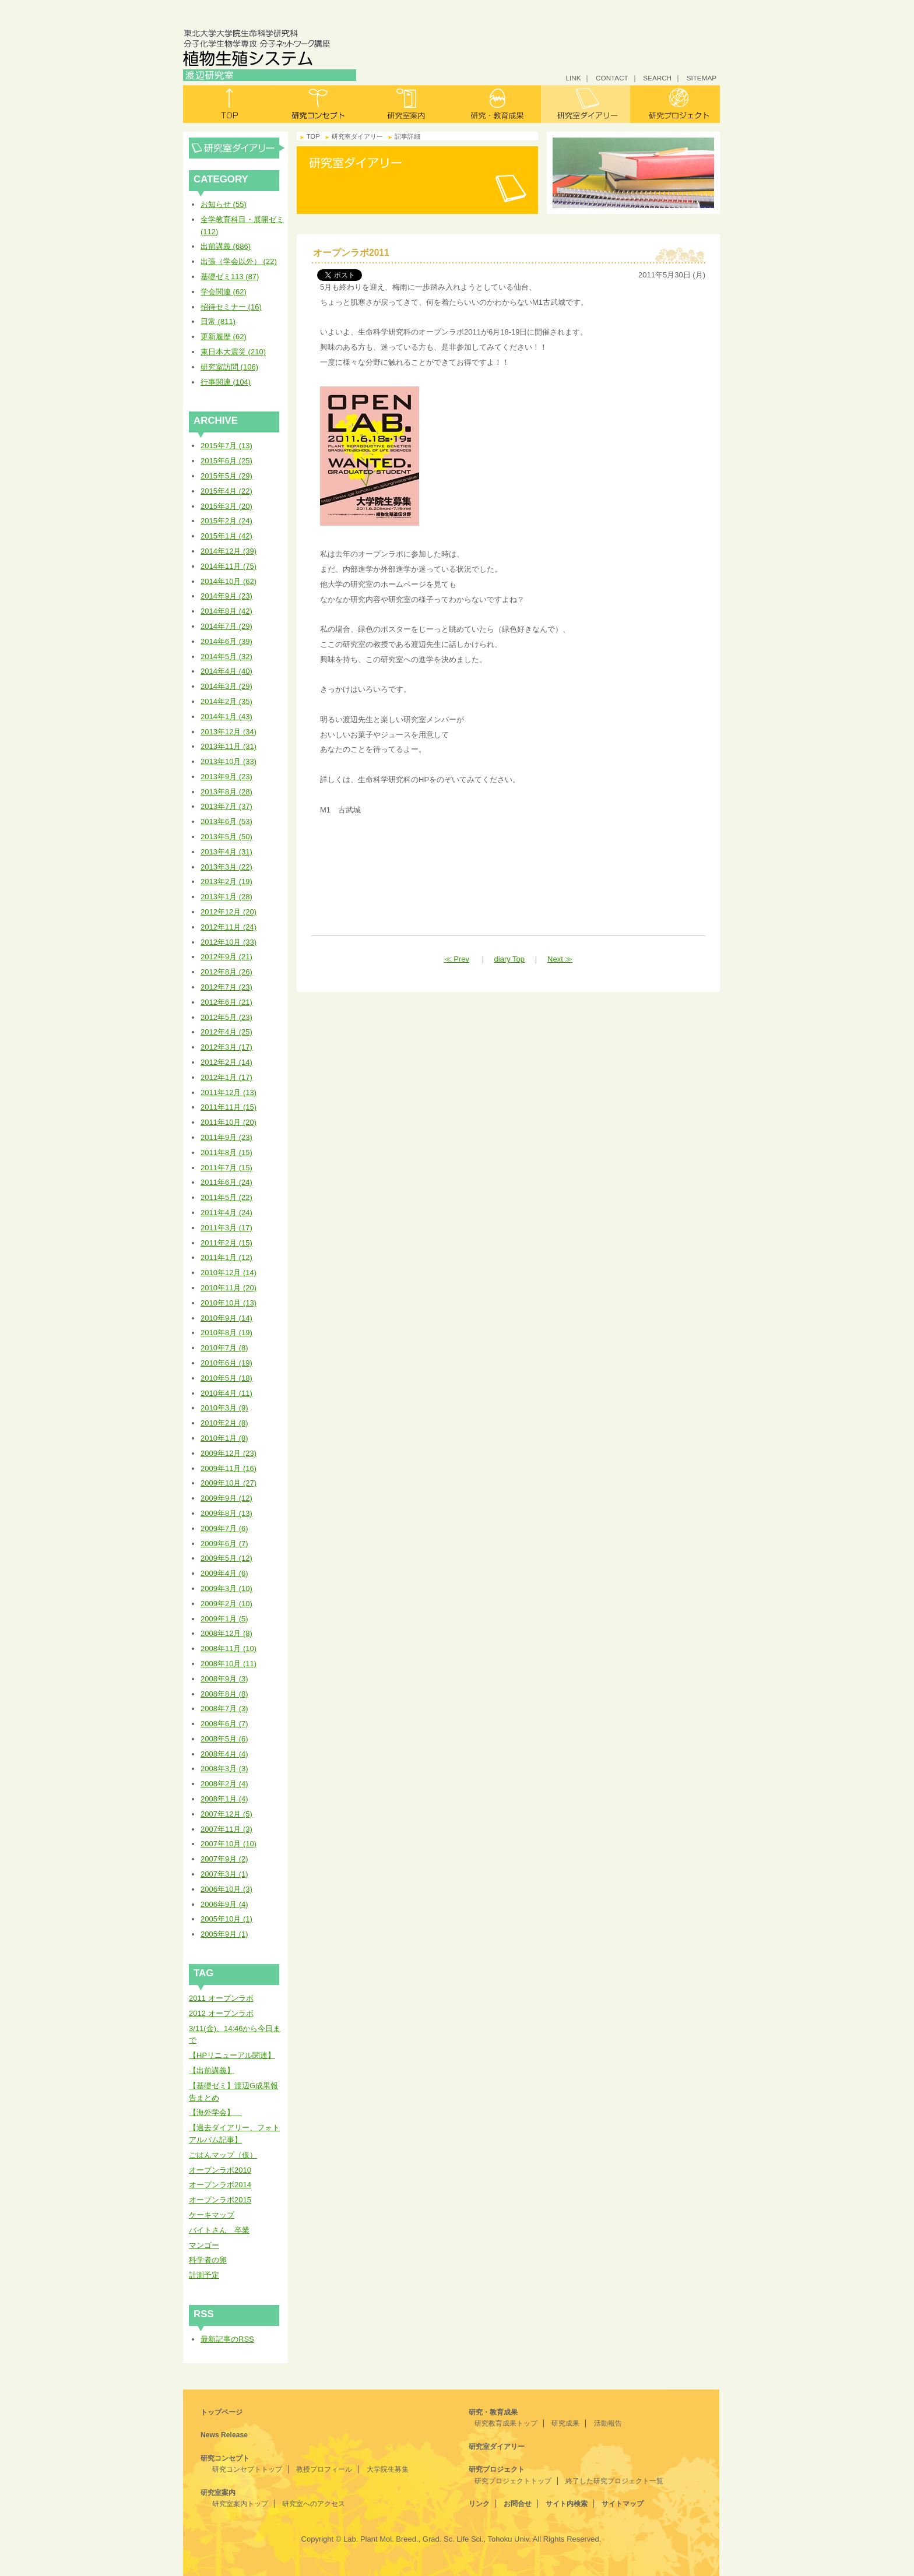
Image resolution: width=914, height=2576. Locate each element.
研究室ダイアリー (585, 104)
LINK (573, 78)
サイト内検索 (567, 2504)
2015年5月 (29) (226, 475)
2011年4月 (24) (226, 1212)
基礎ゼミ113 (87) (230, 276)
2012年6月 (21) (226, 1002)
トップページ (221, 2412)
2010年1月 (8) (224, 1438)
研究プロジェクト (675, 104)
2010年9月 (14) (226, 1318)
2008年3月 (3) (224, 1768)
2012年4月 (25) (226, 1031)
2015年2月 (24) (226, 520)
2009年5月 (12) (226, 1558)
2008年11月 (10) (228, 1648)
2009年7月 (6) (224, 1528)
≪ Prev (456, 959)
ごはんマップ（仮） (223, 2155)
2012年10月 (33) (228, 942)
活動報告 (608, 2423)
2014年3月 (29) (226, 686)
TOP (313, 136)
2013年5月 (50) (226, 836)
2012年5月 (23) (226, 1017)
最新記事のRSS (227, 2339)
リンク (479, 2504)
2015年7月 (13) (226, 445)
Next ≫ (559, 959)
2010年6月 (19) (226, 1363)
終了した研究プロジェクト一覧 (614, 2481)
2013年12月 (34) (228, 731)
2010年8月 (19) (226, 1332)
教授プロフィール (324, 2469)
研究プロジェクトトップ (512, 2481)
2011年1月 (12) (226, 1257)
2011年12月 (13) (228, 1092)
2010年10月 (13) (228, 1302)
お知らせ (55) (224, 204)
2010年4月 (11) (226, 1393)
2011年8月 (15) (226, 1152)
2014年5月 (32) (226, 656)
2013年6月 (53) (226, 821)
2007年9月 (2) (224, 1858)
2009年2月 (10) (226, 1603)
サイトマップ (623, 2504)
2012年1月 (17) (226, 1077)
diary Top (509, 959)
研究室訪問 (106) (229, 367)
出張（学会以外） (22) (239, 261)
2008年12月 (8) (226, 1633)
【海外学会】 (215, 2112)
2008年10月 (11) (228, 1663)
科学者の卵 (208, 2259)
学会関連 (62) (224, 291)
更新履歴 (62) (224, 336)
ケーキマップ (211, 2215)
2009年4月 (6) (224, 1573)
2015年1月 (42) (226, 536)
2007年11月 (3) (226, 1829)
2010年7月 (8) (224, 1347)
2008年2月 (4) (224, 1783)
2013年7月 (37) (226, 806)
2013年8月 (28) (226, 791)
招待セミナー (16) (231, 306)
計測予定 (204, 2275)
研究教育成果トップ (505, 2423)
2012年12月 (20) (228, 911)
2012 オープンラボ (221, 2013)
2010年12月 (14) (228, 1272)
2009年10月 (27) (228, 1483)
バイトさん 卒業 (219, 2230)
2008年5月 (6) (224, 1738)
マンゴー (204, 2245)
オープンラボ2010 (220, 2170)
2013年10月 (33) (228, 761)
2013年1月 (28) (226, 896)
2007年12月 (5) (226, 1814)
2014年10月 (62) (228, 581)
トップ (228, 104)
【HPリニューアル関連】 (232, 2055)
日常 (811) (218, 321)
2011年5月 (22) (226, 1197)
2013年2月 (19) (226, 881)
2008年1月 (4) (224, 1798)
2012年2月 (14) (226, 1062)
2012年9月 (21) (226, 956)
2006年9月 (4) (224, 1904)
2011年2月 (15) (226, 1242)
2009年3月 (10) (226, 1588)
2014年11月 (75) (228, 566)
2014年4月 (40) (226, 671)
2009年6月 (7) (224, 1543)
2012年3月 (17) (226, 1047)
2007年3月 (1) (224, 1874)
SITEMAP (701, 78)
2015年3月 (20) (226, 506)
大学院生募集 (388, 2469)
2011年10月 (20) (228, 1122)
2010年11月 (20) (228, 1287)
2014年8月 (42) (226, 611)
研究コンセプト (318, 104)
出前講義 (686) (226, 246)
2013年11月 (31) (228, 746)
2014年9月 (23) (226, 596)
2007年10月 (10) (228, 1843)
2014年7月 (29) (226, 626)
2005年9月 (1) (224, 1934)
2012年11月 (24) (228, 927)
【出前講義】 (211, 2070)
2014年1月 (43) (226, 716)
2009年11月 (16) (228, 1468)
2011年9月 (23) (226, 1137)
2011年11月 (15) (228, 1107)
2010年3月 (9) (224, 1407)
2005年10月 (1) (226, 1919)
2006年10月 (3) (226, 1889)
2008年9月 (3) (224, 1678)
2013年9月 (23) (226, 776)
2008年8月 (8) (224, 1694)
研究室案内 (407, 104)
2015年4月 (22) (226, 491)
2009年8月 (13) (226, 1513)
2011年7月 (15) (226, 1167)
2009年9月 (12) (226, 1498)
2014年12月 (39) (228, 551)
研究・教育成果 (496, 104)
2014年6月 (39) (226, 641)
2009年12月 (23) (228, 1453)
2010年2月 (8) (224, 1423)
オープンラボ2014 (220, 2184)
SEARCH (657, 78)
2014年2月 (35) (226, 701)
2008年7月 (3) (224, 1708)
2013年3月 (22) (226, 867)
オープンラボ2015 (220, 2199)
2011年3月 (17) (226, 1227)
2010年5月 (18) (226, 1378)
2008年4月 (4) (224, 1754)
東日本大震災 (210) (233, 351)
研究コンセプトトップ (247, 2469)
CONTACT (612, 78)
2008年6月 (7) (224, 1723)
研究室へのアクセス (313, 2504)
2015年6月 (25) (226, 460)
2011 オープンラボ (221, 1998)
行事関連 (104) (226, 382)
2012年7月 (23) (226, 987)
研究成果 (565, 2423)
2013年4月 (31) (226, 851)
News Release (224, 2435)
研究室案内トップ (240, 2504)
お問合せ (518, 2504)
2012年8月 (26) (226, 971)
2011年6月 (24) (226, 1182)
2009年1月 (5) (224, 1618)
